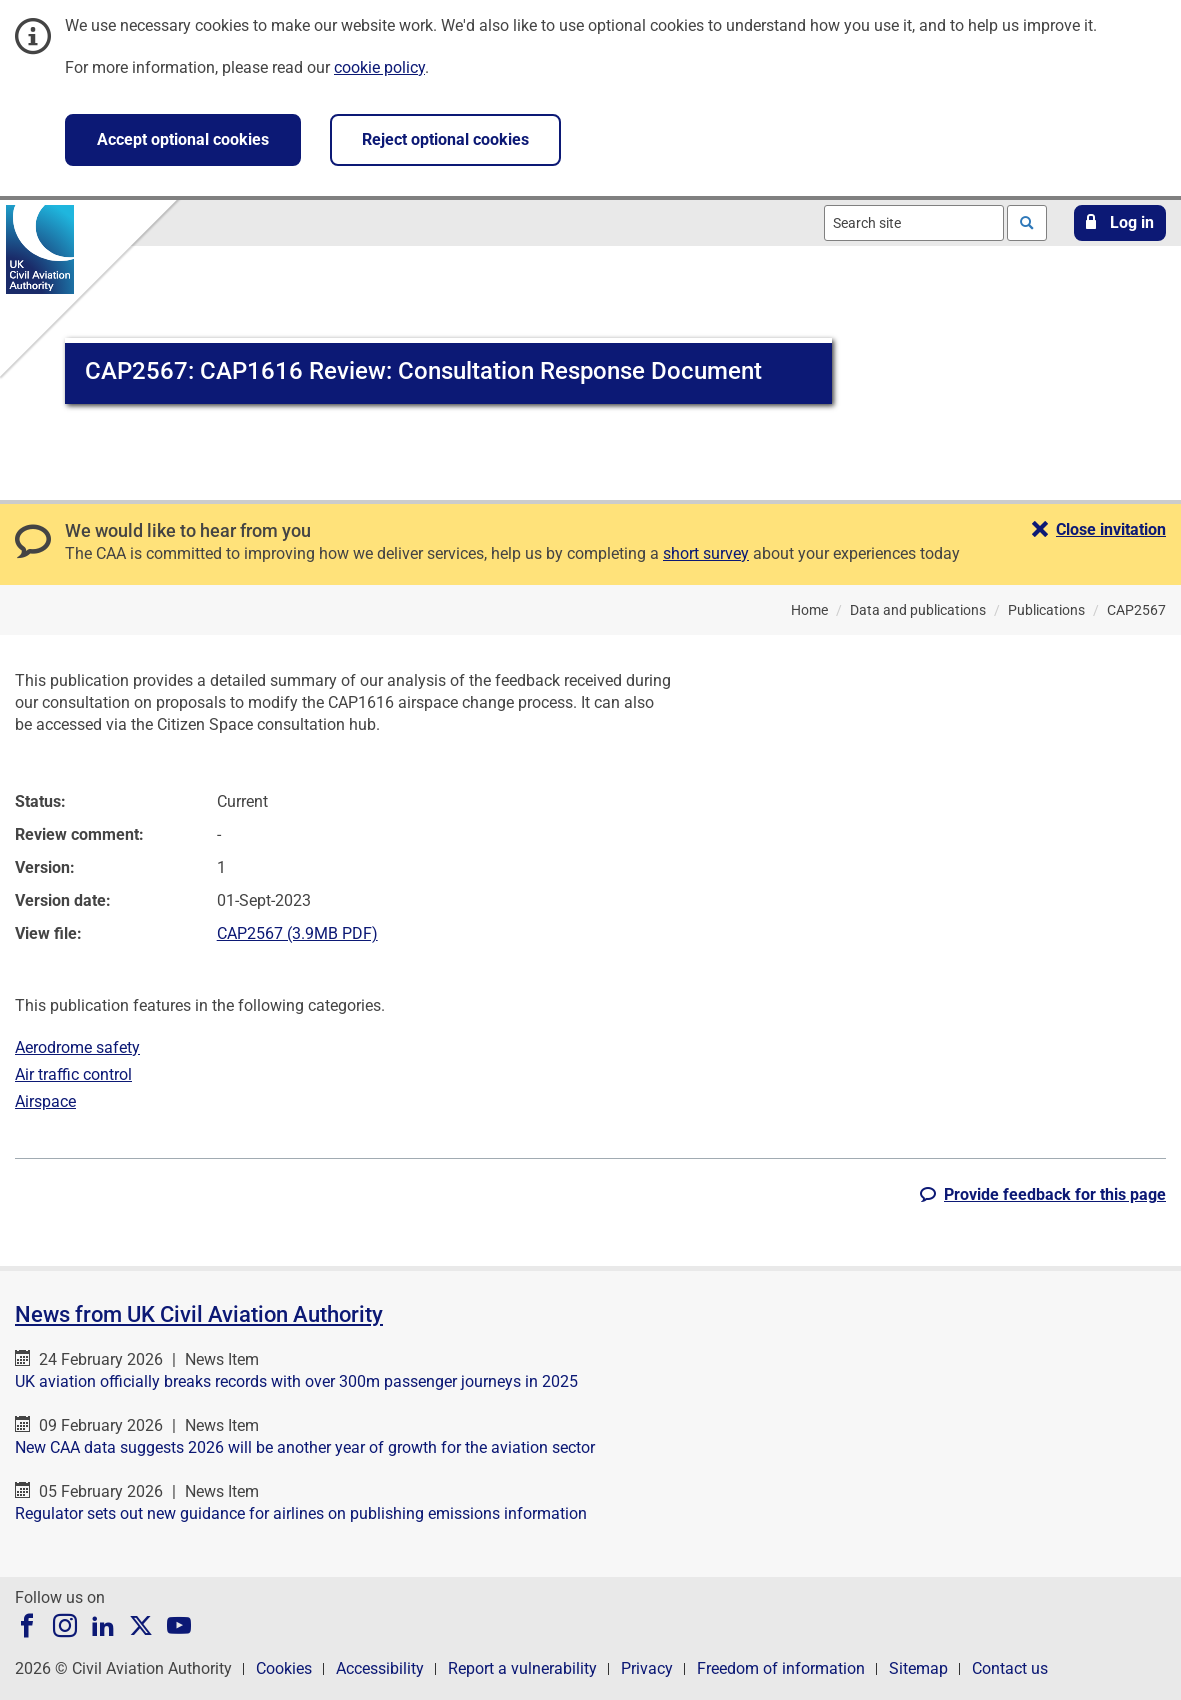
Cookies (284, 1668)
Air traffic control (73, 1074)
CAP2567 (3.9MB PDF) (297, 933)
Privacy (647, 1668)
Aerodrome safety (77, 1047)
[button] (1120, 223)
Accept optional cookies (183, 139)
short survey (706, 553)
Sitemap (918, 1668)
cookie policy (379, 67)
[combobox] (914, 223)
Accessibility (380, 1668)
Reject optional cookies (445, 139)
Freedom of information (781, 1668)
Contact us (1010, 1668)
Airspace (45, 1101)
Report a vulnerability (522, 1668)
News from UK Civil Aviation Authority (199, 1314)
